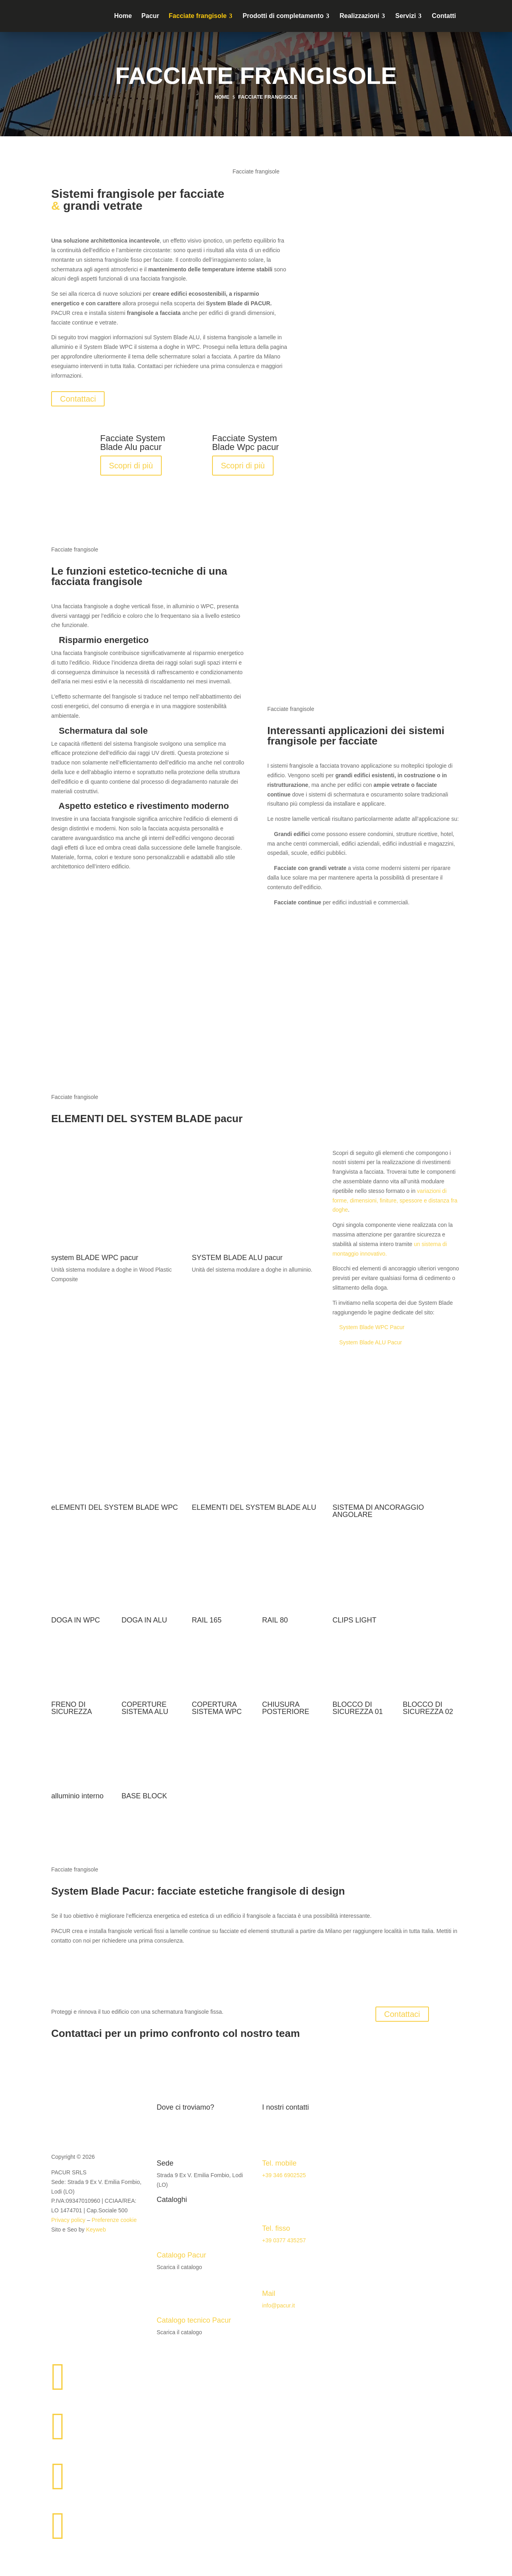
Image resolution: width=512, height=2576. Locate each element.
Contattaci (78, 398)
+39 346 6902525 (284, 2175)
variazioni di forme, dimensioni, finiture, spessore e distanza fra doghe (394, 1200)
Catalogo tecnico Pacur (194, 2320)
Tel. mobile (279, 2163)
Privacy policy (68, 2220)
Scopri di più (131, 465)
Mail (268, 2293)
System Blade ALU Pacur (370, 1342)
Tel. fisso (276, 2228)
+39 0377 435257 (284, 2240)
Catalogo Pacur (181, 2255)
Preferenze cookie (114, 2220)
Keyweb (96, 2229)
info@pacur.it (278, 2305)
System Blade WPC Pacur (371, 1327)
